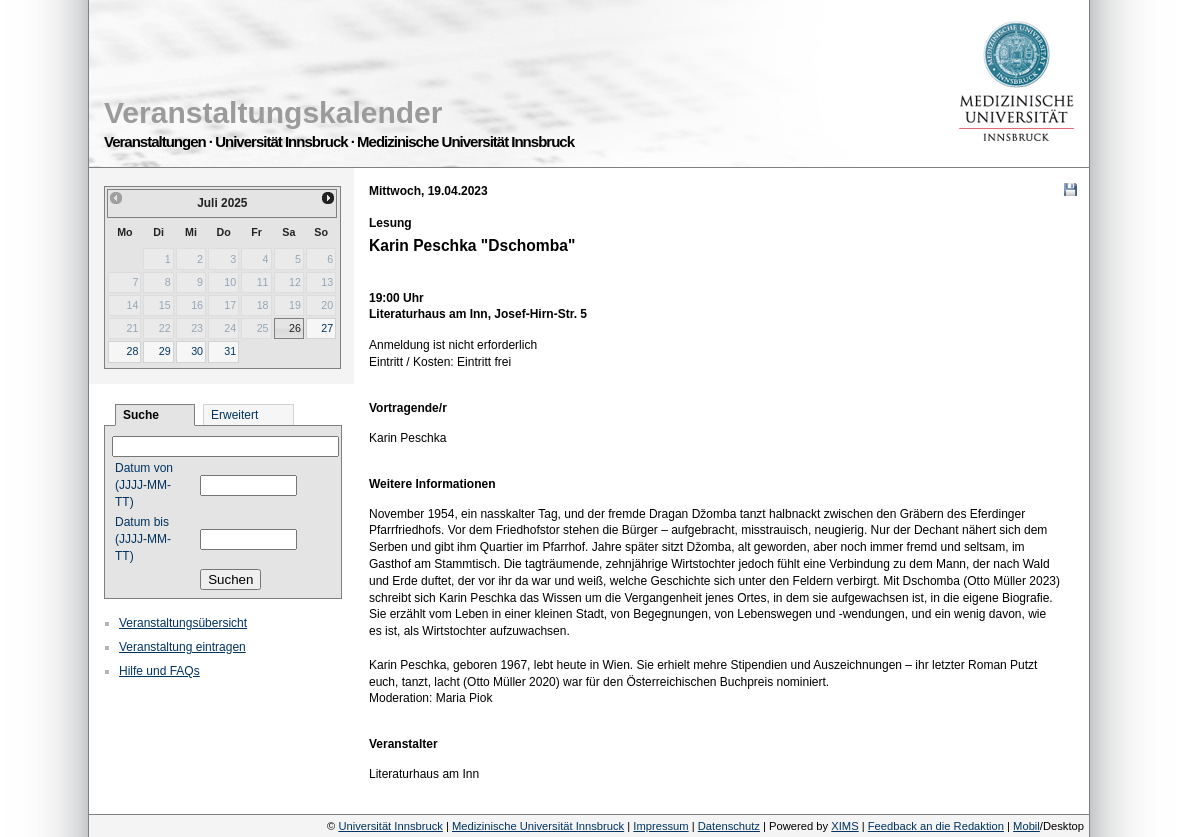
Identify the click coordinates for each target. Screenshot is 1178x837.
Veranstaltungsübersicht (183, 623)
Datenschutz (729, 826)
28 (132, 351)
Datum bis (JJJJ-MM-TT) (143, 539)
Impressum (660, 826)
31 (230, 351)
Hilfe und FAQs (159, 671)
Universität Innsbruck (390, 826)
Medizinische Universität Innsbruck (538, 826)
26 (295, 328)
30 (197, 351)
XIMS (844, 826)
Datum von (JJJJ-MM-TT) (144, 485)
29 (165, 351)
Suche (141, 415)
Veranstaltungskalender (273, 112)
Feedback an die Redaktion (936, 826)
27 (327, 328)
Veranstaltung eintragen (182, 647)
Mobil (1026, 826)
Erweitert (234, 415)
